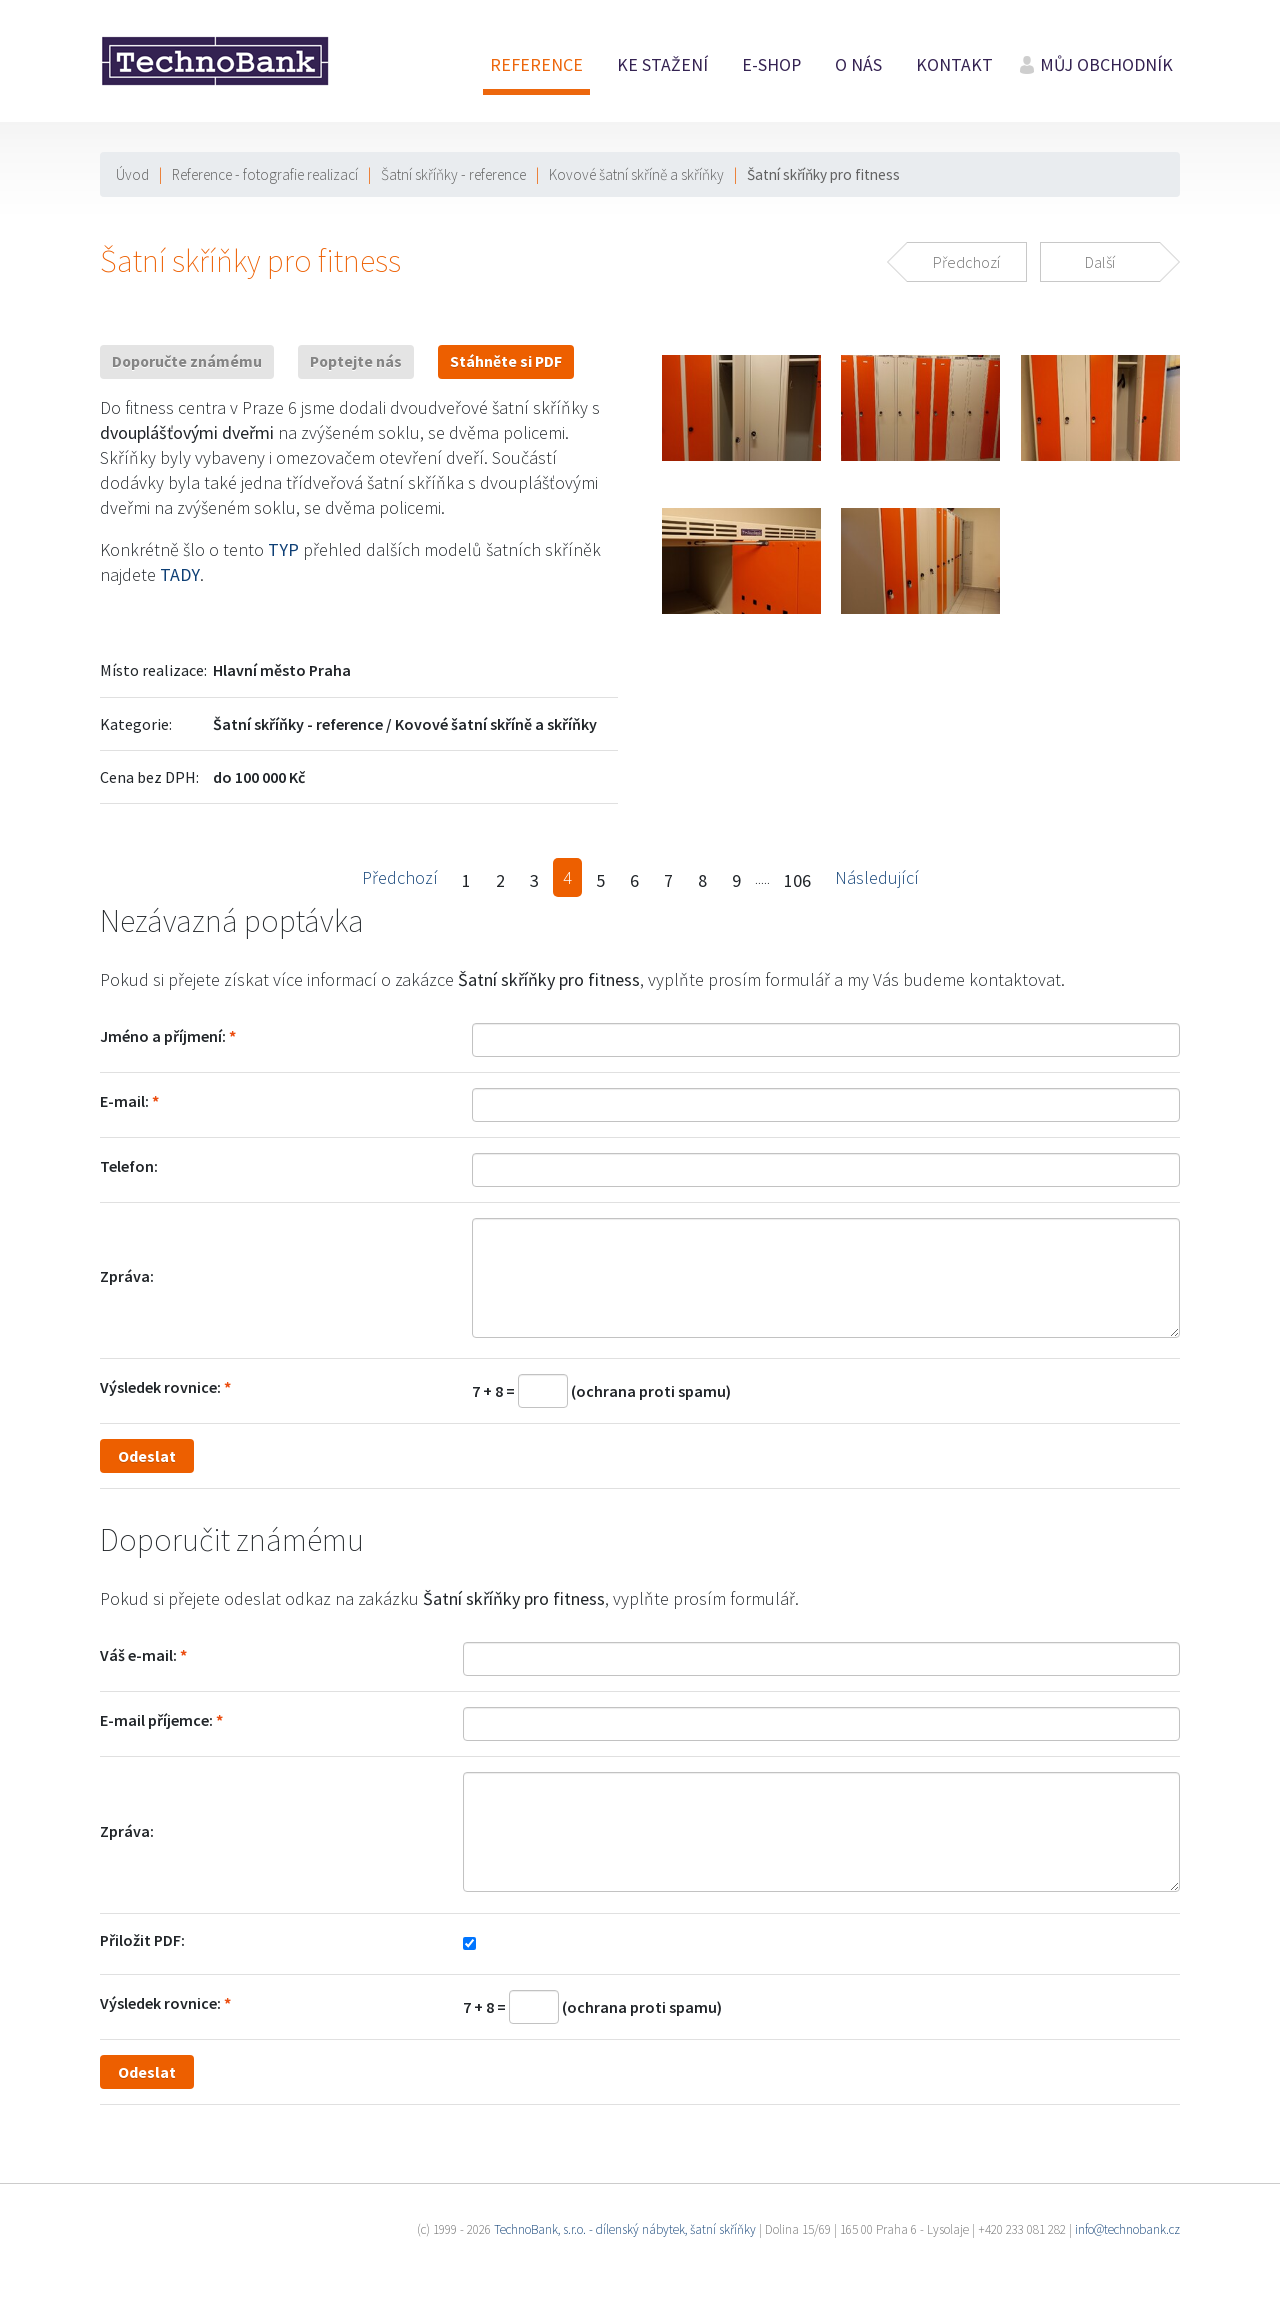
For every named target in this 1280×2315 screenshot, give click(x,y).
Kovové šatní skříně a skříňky (636, 174)
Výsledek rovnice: (160, 1387)
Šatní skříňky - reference (453, 174)
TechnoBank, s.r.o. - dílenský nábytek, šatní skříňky (625, 2229)
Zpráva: (127, 1276)
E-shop (771, 65)
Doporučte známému (187, 361)
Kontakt (954, 65)
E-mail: (124, 1101)
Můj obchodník (1106, 65)
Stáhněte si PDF (506, 361)
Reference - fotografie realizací (265, 174)
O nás (858, 65)
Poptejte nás (356, 361)
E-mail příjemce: (156, 1720)
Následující (877, 877)
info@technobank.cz (1127, 2229)
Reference (536, 65)
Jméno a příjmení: (163, 1036)
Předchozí (400, 877)
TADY (180, 574)
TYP (283, 549)
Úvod (132, 174)
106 (797, 880)
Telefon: (129, 1166)
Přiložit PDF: (142, 1940)
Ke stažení (662, 65)
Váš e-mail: (138, 1655)
